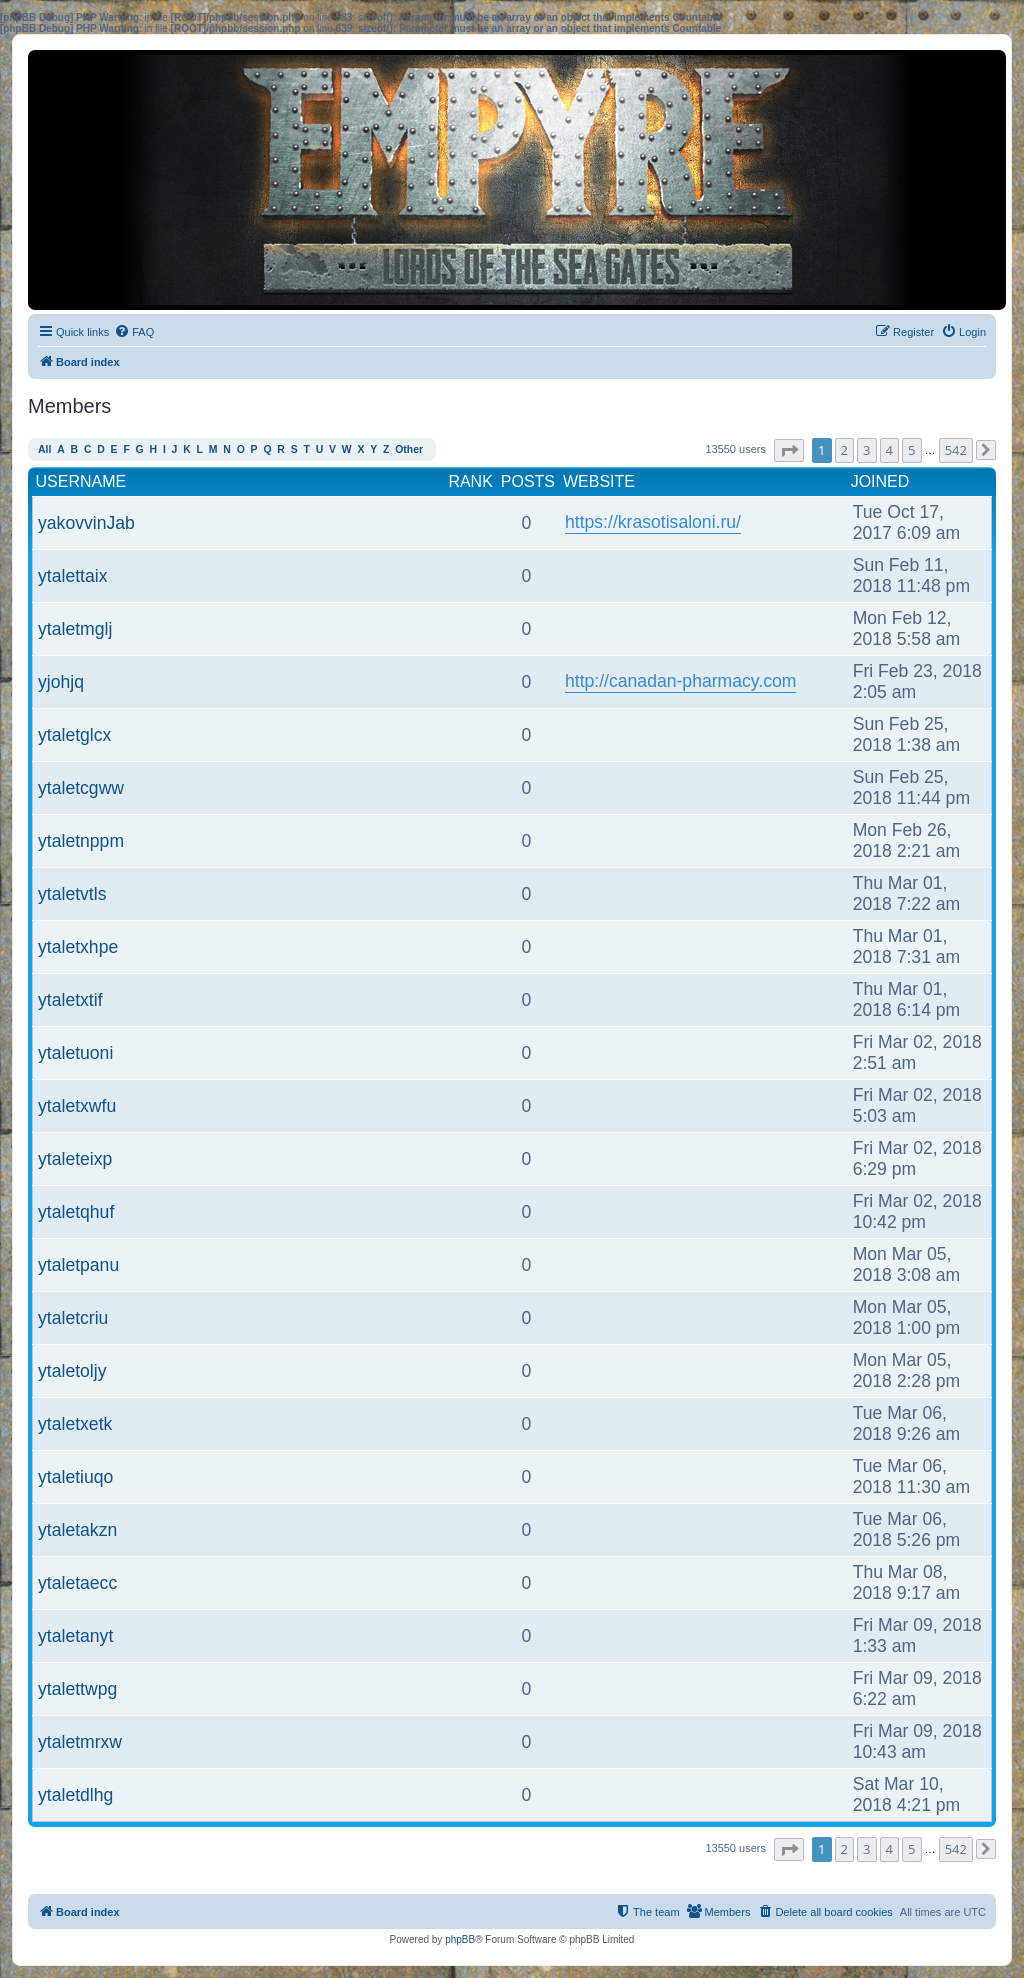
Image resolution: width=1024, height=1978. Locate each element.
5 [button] (911, 450)
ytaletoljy (72, 1371)
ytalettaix (72, 576)
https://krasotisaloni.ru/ (653, 522)
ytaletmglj (75, 629)
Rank (470, 481)
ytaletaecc (77, 1583)
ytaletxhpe (78, 947)
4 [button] (889, 450)
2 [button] (844, 450)
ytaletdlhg (75, 1795)
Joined (880, 481)
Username (81, 481)
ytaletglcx (74, 735)
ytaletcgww (81, 788)
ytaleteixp (75, 1159)
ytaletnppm (81, 841)
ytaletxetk (75, 1424)
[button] (789, 450)
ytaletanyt (75, 1636)
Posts (528, 481)
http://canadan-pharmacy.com (680, 681)
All (44, 449)
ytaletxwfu (77, 1106)
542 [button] (956, 450)
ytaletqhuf (76, 1212)
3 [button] (866, 450)
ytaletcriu (73, 1318)
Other (409, 449)
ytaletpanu (78, 1265)
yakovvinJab (86, 523)
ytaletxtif (70, 1000)
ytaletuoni (75, 1053)
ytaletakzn (77, 1530)
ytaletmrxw (80, 1742)
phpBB (460, 1939)
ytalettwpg (77, 1689)
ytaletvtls (72, 894)
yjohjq (61, 682)
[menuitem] (134, 332)
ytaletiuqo (75, 1477)
